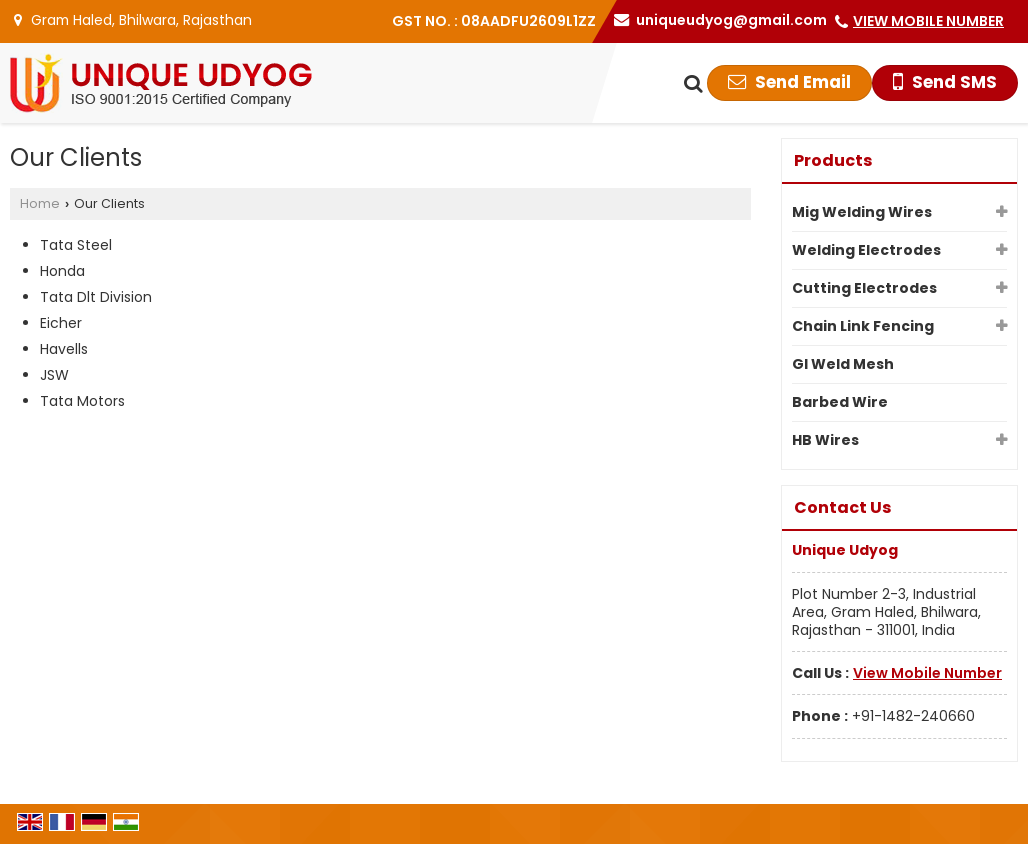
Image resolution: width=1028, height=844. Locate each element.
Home (40, 203)
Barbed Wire (840, 402)
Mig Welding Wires (862, 212)
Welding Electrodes (866, 250)
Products (833, 160)
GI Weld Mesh (843, 364)
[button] (928, 21)
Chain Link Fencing (863, 326)
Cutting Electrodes (864, 288)
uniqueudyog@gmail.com (731, 20)
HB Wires (825, 440)
